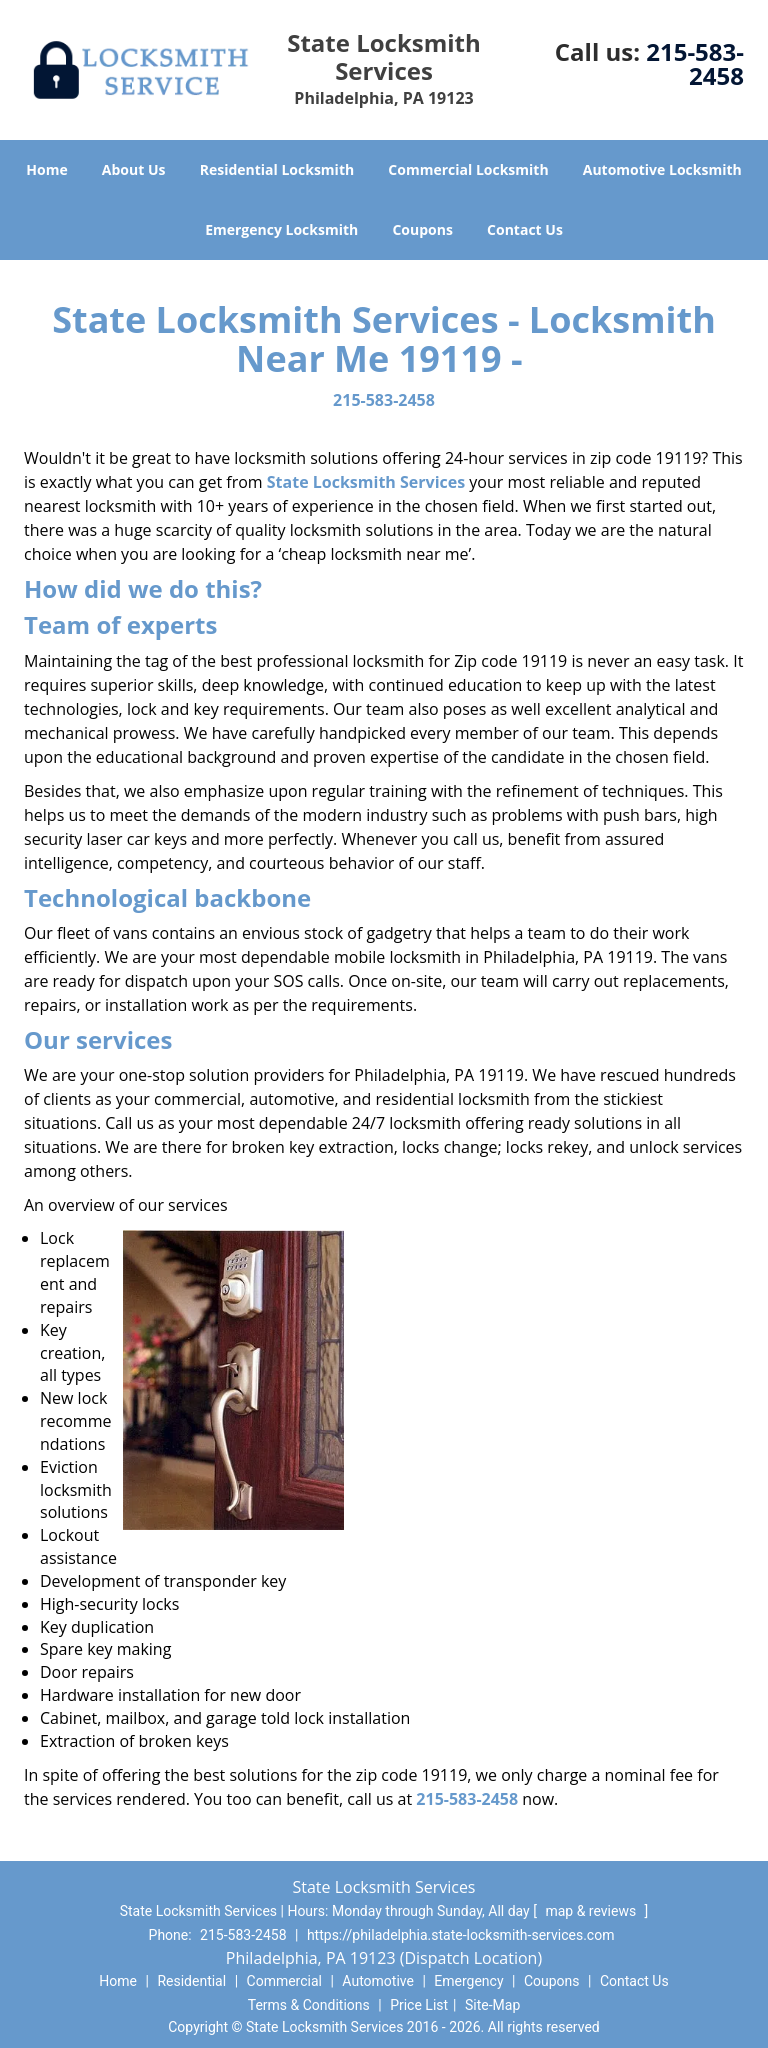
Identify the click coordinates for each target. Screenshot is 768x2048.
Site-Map (492, 2005)
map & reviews (592, 1911)
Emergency (468, 1981)
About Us (134, 169)
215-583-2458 (695, 63)
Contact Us (525, 229)
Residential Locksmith (277, 169)
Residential (191, 1981)
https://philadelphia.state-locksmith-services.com (461, 1935)
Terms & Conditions (309, 2005)
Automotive (378, 1981)
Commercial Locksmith (468, 169)
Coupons (422, 229)
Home (46, 169)
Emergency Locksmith (281, 229)
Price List (419, 2005)
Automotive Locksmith (662, 169)
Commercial (284, 1981)
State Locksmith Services (366, 482)
